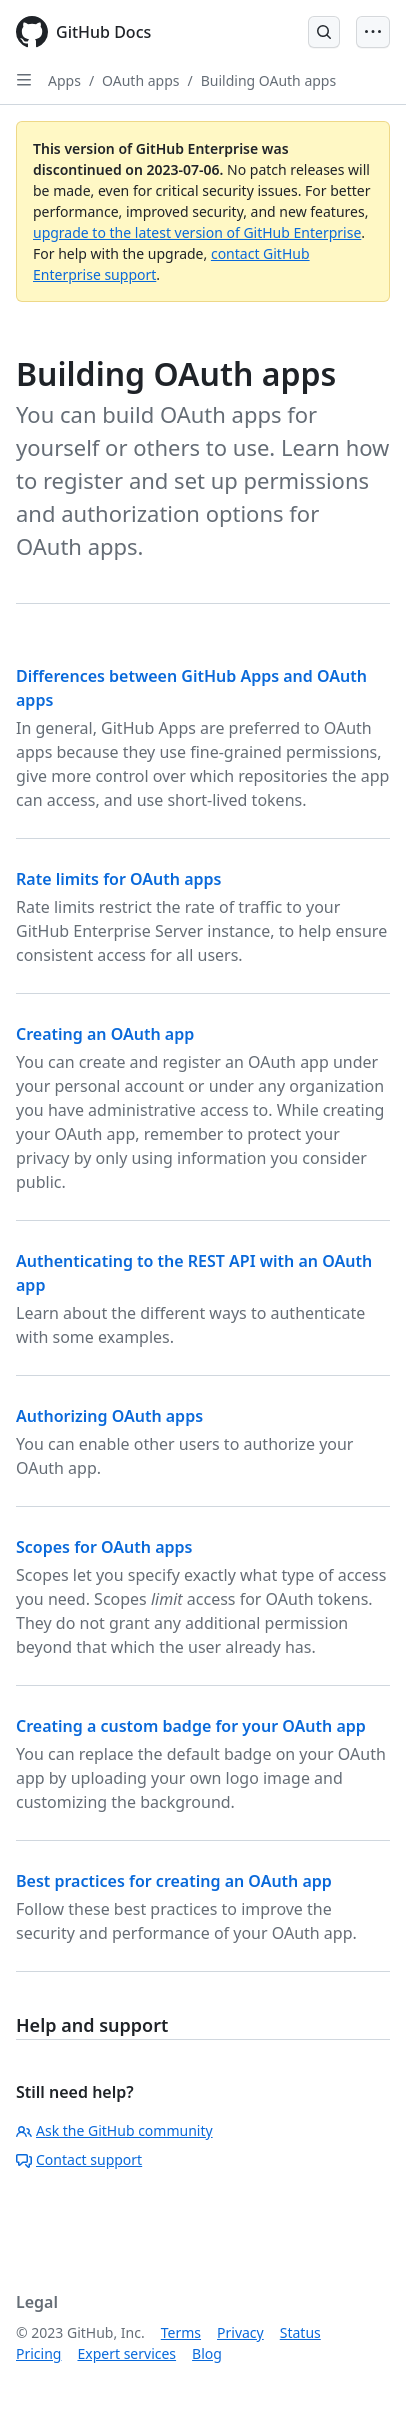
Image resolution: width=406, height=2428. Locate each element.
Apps (64, 80)
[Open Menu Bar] (373, 32)
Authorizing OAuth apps (109, 1416)
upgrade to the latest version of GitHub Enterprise (197, 232)
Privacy (240, 2332)
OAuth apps (140, 80)
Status (300, 2332)
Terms (181, 2332)
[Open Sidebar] (24, 80)
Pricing (38, 2353)
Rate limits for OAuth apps (118, 879)
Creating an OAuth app (105, 1034)
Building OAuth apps (268, 80)
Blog (207, 2353)
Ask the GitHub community (114, 2130)
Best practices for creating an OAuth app (174, 1881)
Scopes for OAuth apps (104, 1547)
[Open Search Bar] (324, 32)
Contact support (79, 2159)
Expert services (126, 2353)
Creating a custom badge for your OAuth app (191, 1726)
